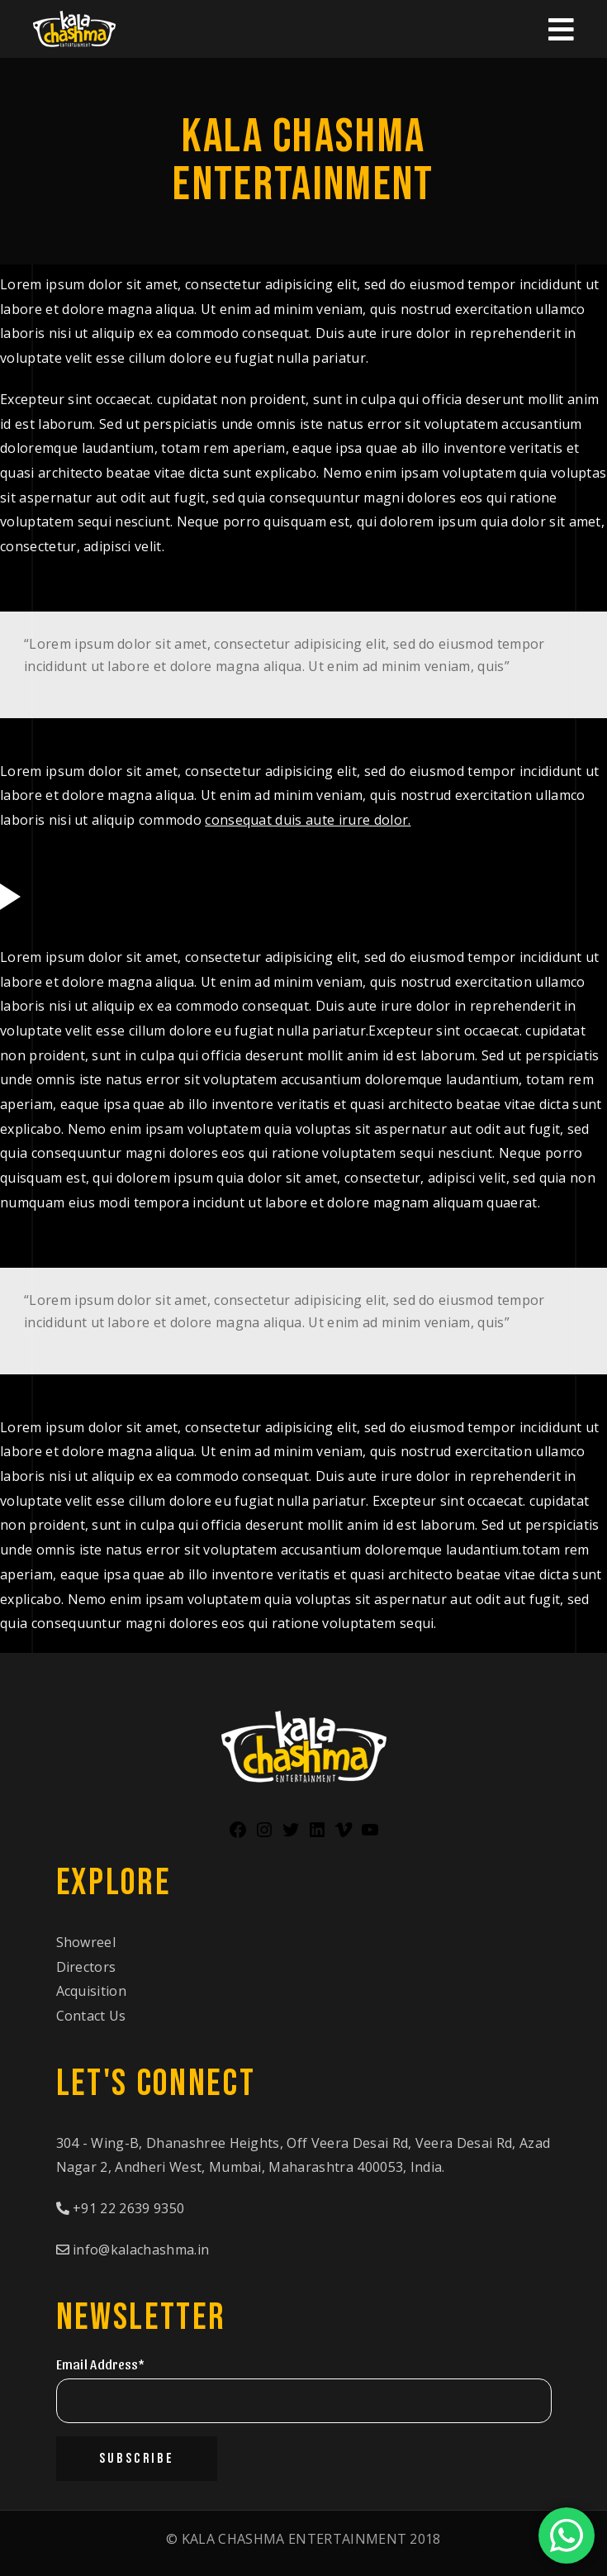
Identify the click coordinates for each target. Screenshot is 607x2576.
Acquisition (91, 1991)
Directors (86, 1967)
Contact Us (91, 2016)
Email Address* (100, 2364)
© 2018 (303, 2539)
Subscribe (137, 2458)
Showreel (86, 1942)
